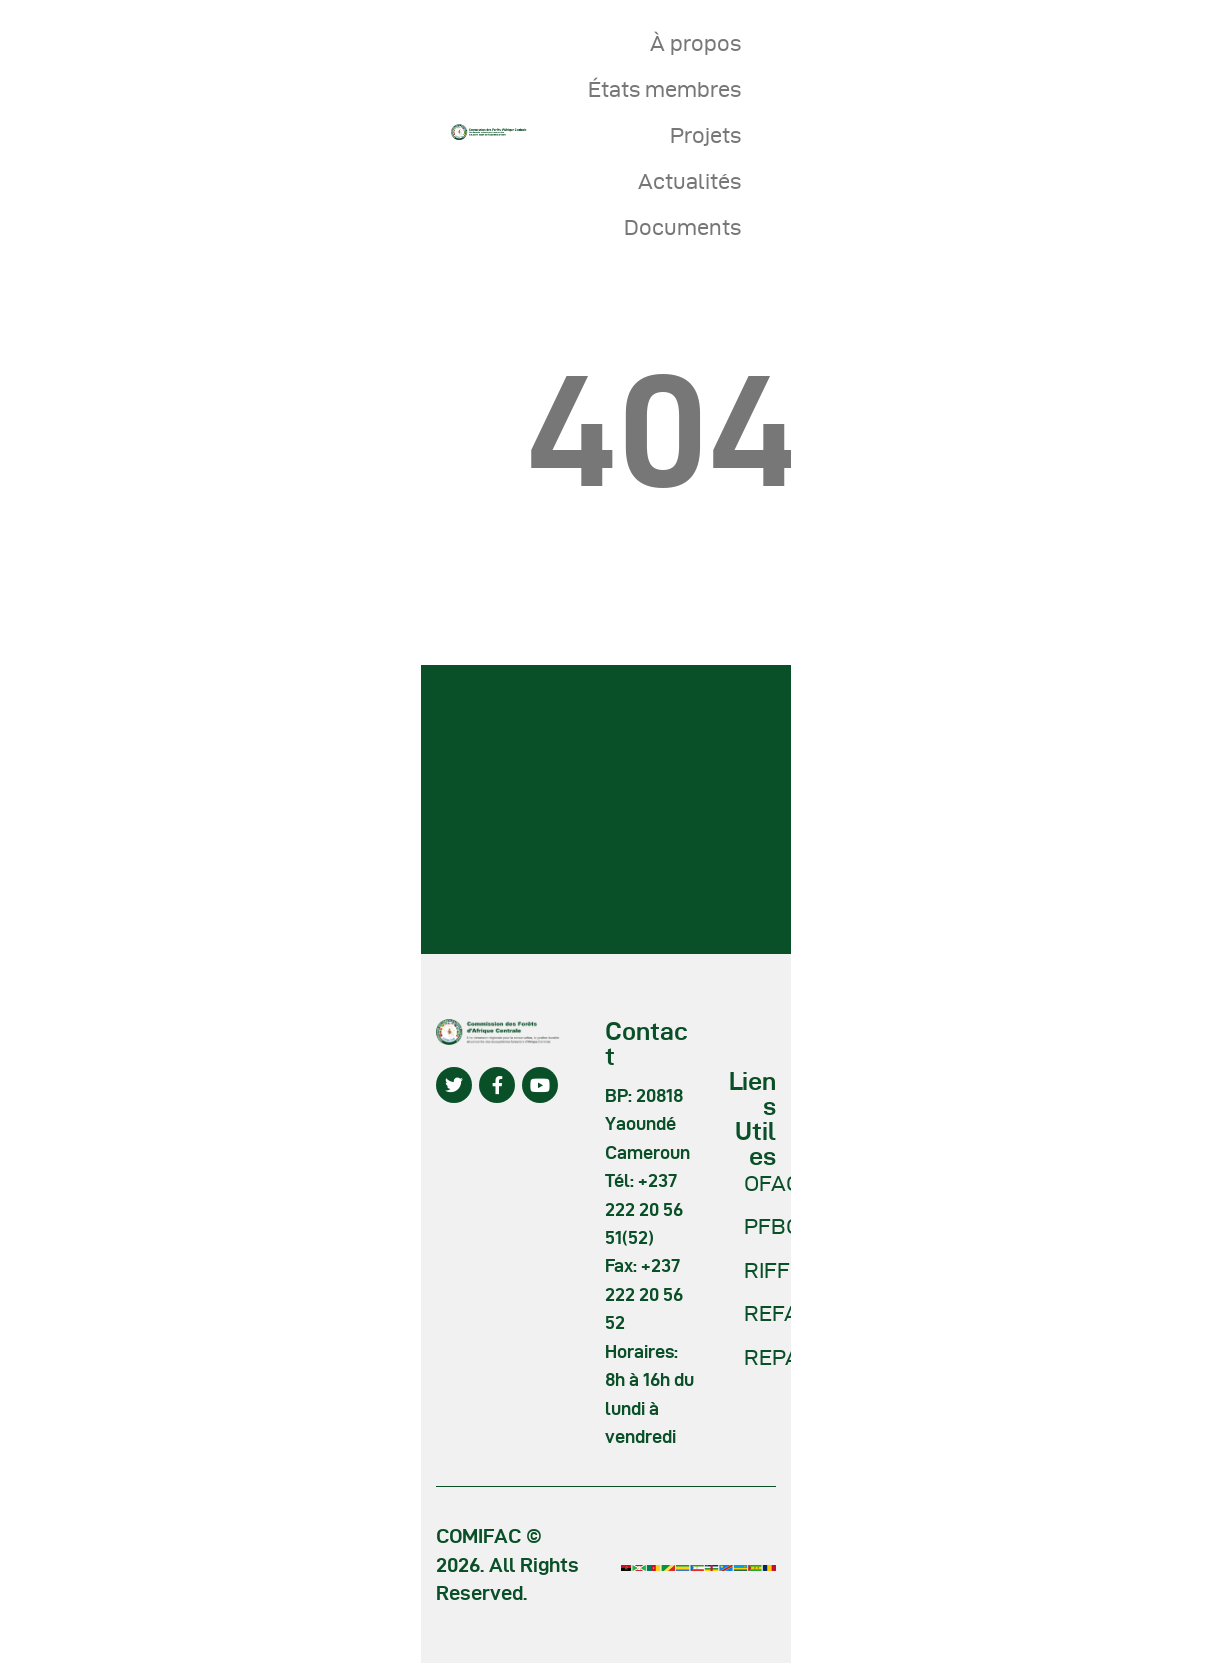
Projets (705, 135)
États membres (664, 89)
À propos (695, 43)
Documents (682, 227)
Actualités (689, 181)
